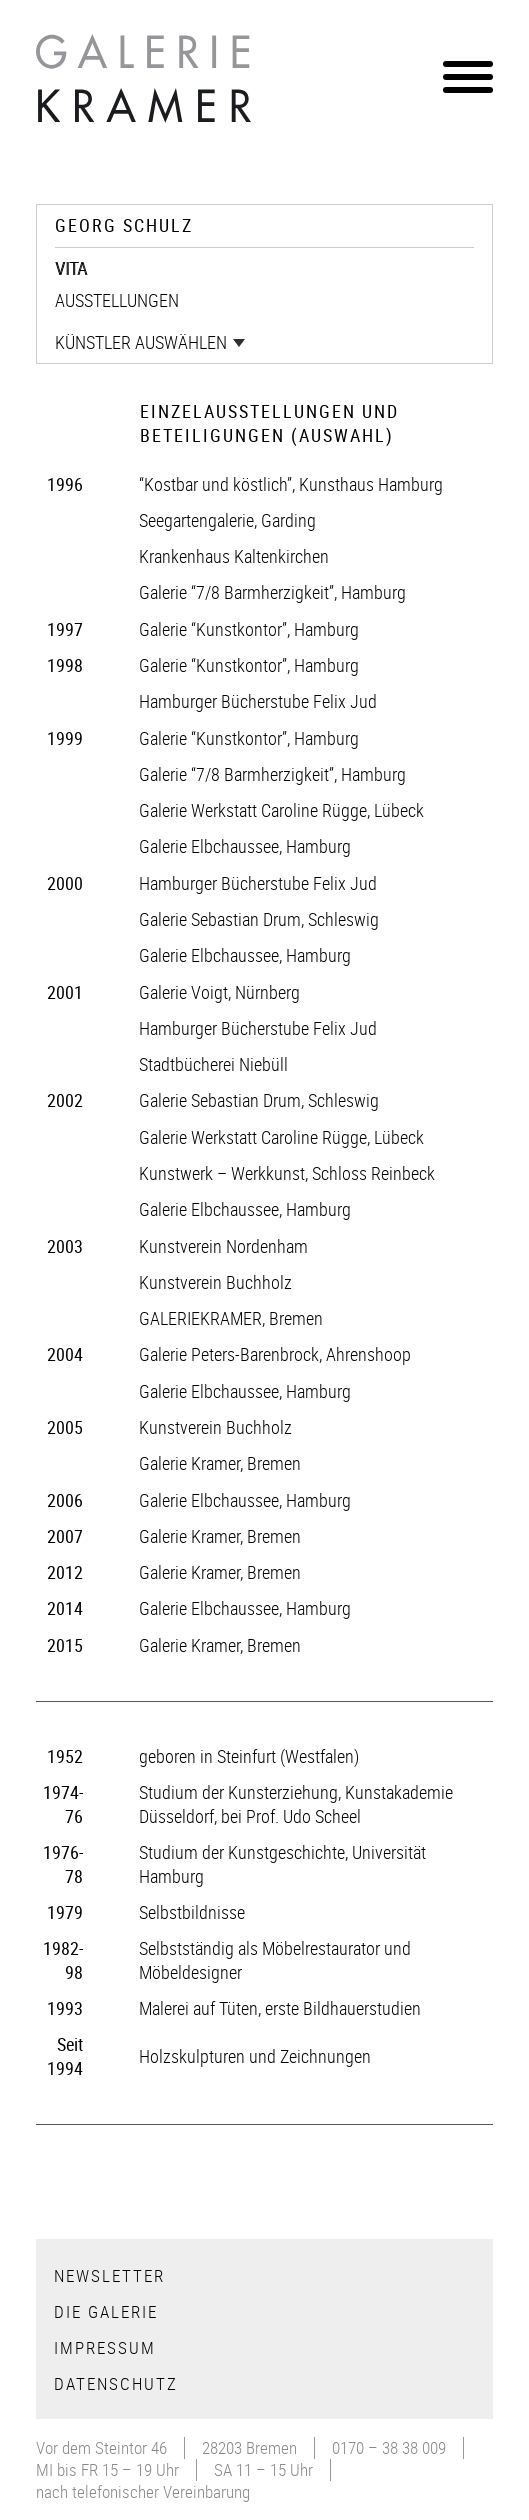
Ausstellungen (117, 300)
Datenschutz (116, 2383)
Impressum (105, 2347)
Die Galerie (106, 2311)
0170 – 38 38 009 (389, 2447)
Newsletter (109, 2275)
